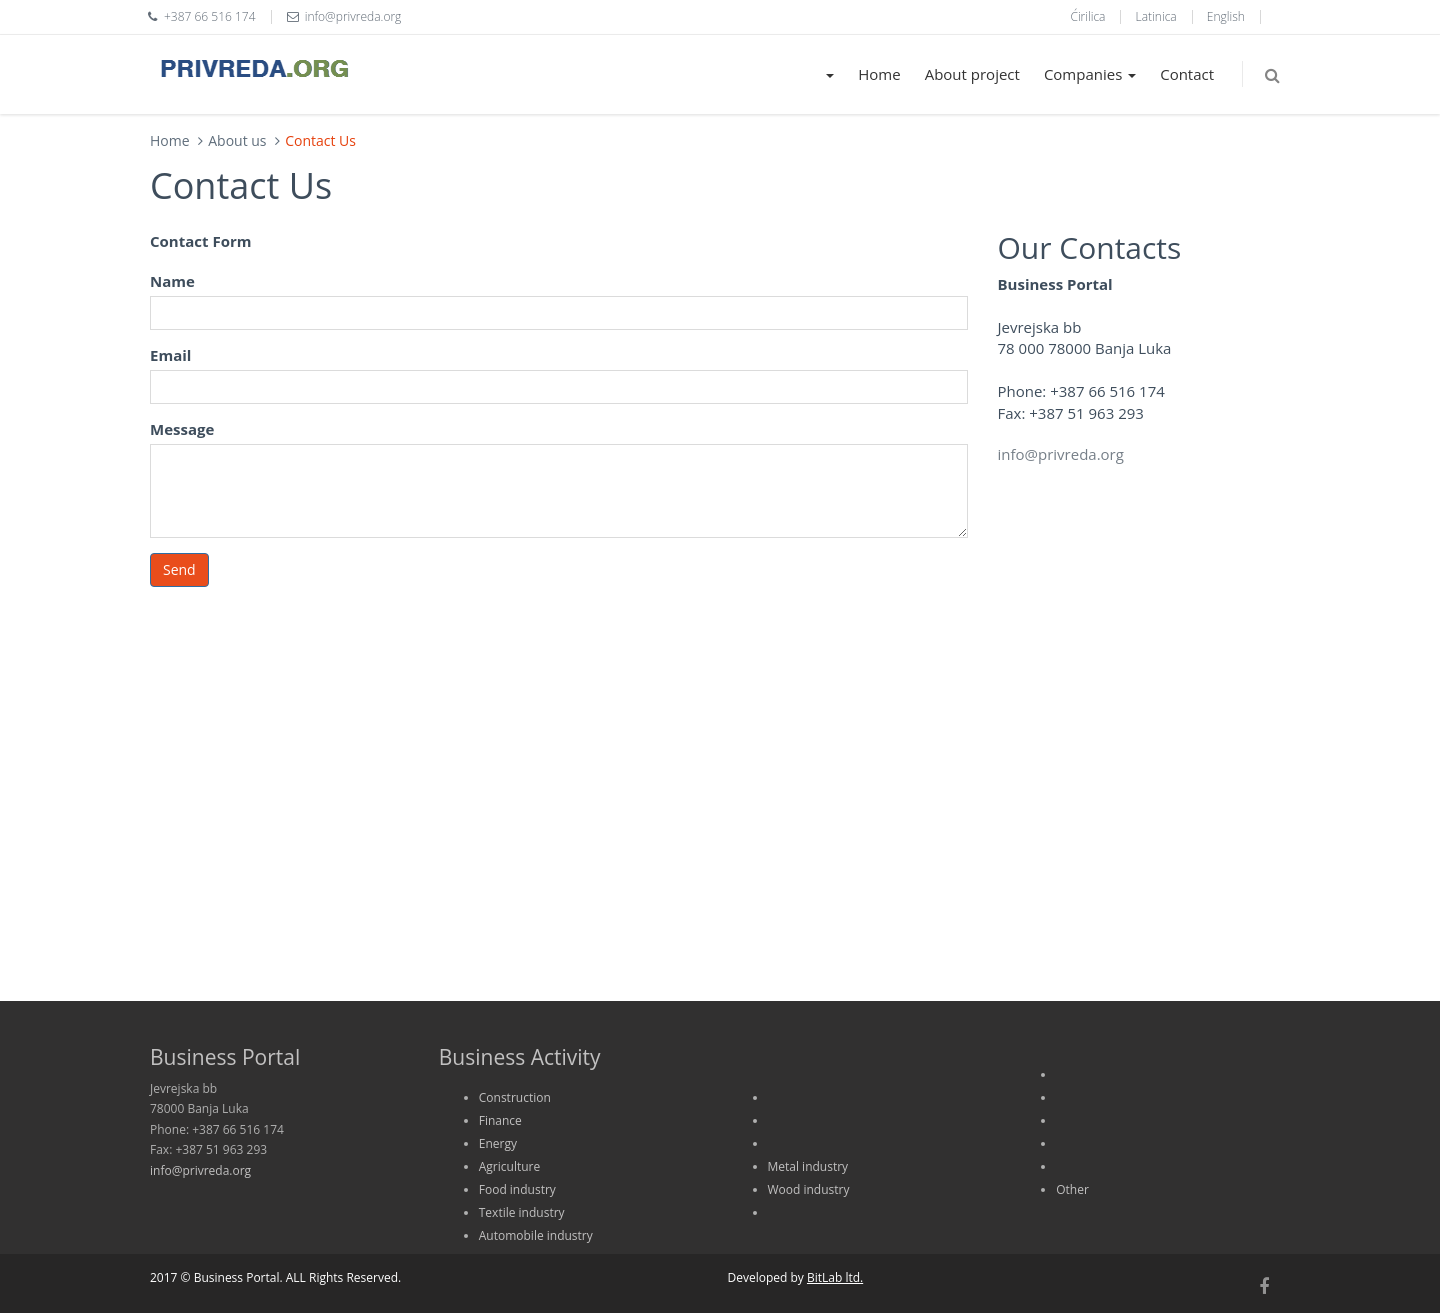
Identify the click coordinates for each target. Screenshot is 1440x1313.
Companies (1090, 74)
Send (179, 569)
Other (1072, 1189)
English (1226, 16)
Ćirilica (1087, 16)
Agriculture (509, 1166)
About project (972, 74)
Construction (515, 1097)
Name (172, 281)
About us (237, 140)
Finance (500, 1120)
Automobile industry (536, 1235)
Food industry (517, 1189)
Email (170, 355)
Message (182, 429)
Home (879, 74)
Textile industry (522, 1212)
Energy (498, 1143)
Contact (1187, 74)
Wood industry (809, 1189)
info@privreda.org (1061, 454)
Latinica (1156, 16)
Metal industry (808, 1166)
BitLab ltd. (835, 1277)
